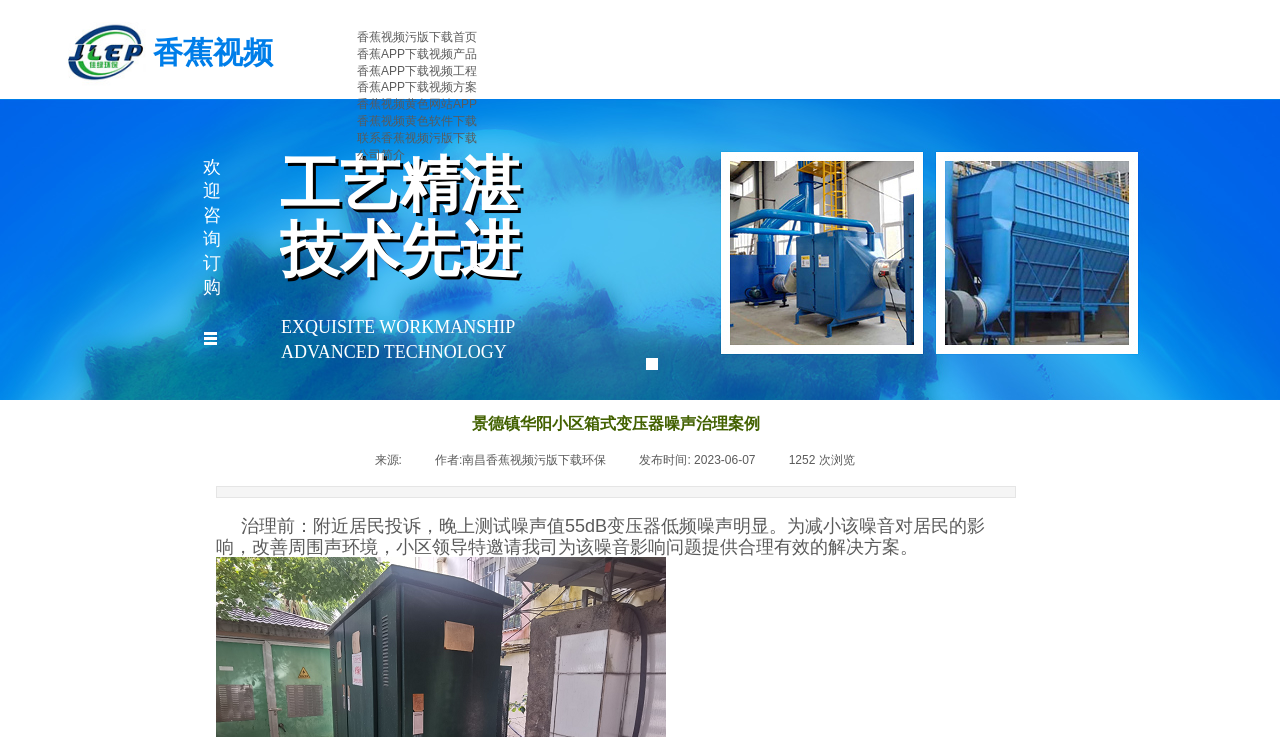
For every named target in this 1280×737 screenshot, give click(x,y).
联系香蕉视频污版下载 (417, 138)
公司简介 (381, 155)
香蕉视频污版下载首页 (417, 37)
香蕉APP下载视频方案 (417, 87)
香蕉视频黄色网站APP (417, 104)
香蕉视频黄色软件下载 (417, 121)
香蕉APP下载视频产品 (417, 54)
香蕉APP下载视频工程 (417, 71)
